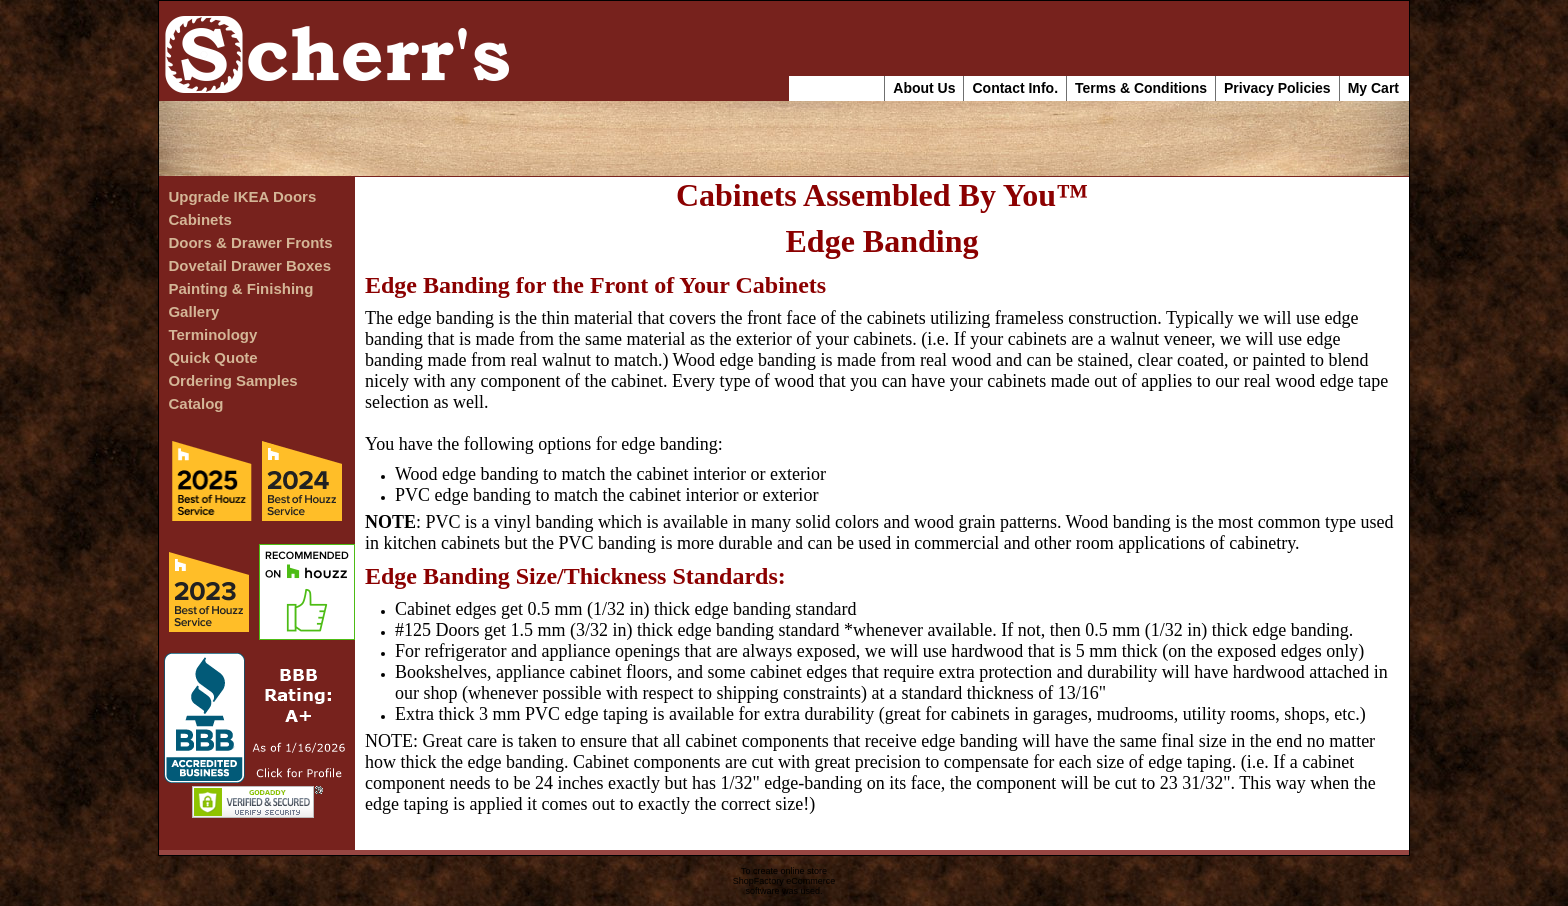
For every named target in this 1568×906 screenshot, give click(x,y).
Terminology (212, 334)
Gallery (193, 311)
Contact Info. (1015, 88)
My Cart (1373, 88)
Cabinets (199, 219)
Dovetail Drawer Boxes (249, 265)
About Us (924, 88)
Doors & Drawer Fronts (250, 242)
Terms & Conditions (1141, 88)
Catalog (195, 403)
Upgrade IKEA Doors (242, 196)
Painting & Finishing (240, 288)
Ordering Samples (232, 380)
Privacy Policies (1277, 88)
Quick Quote (212, 357)
